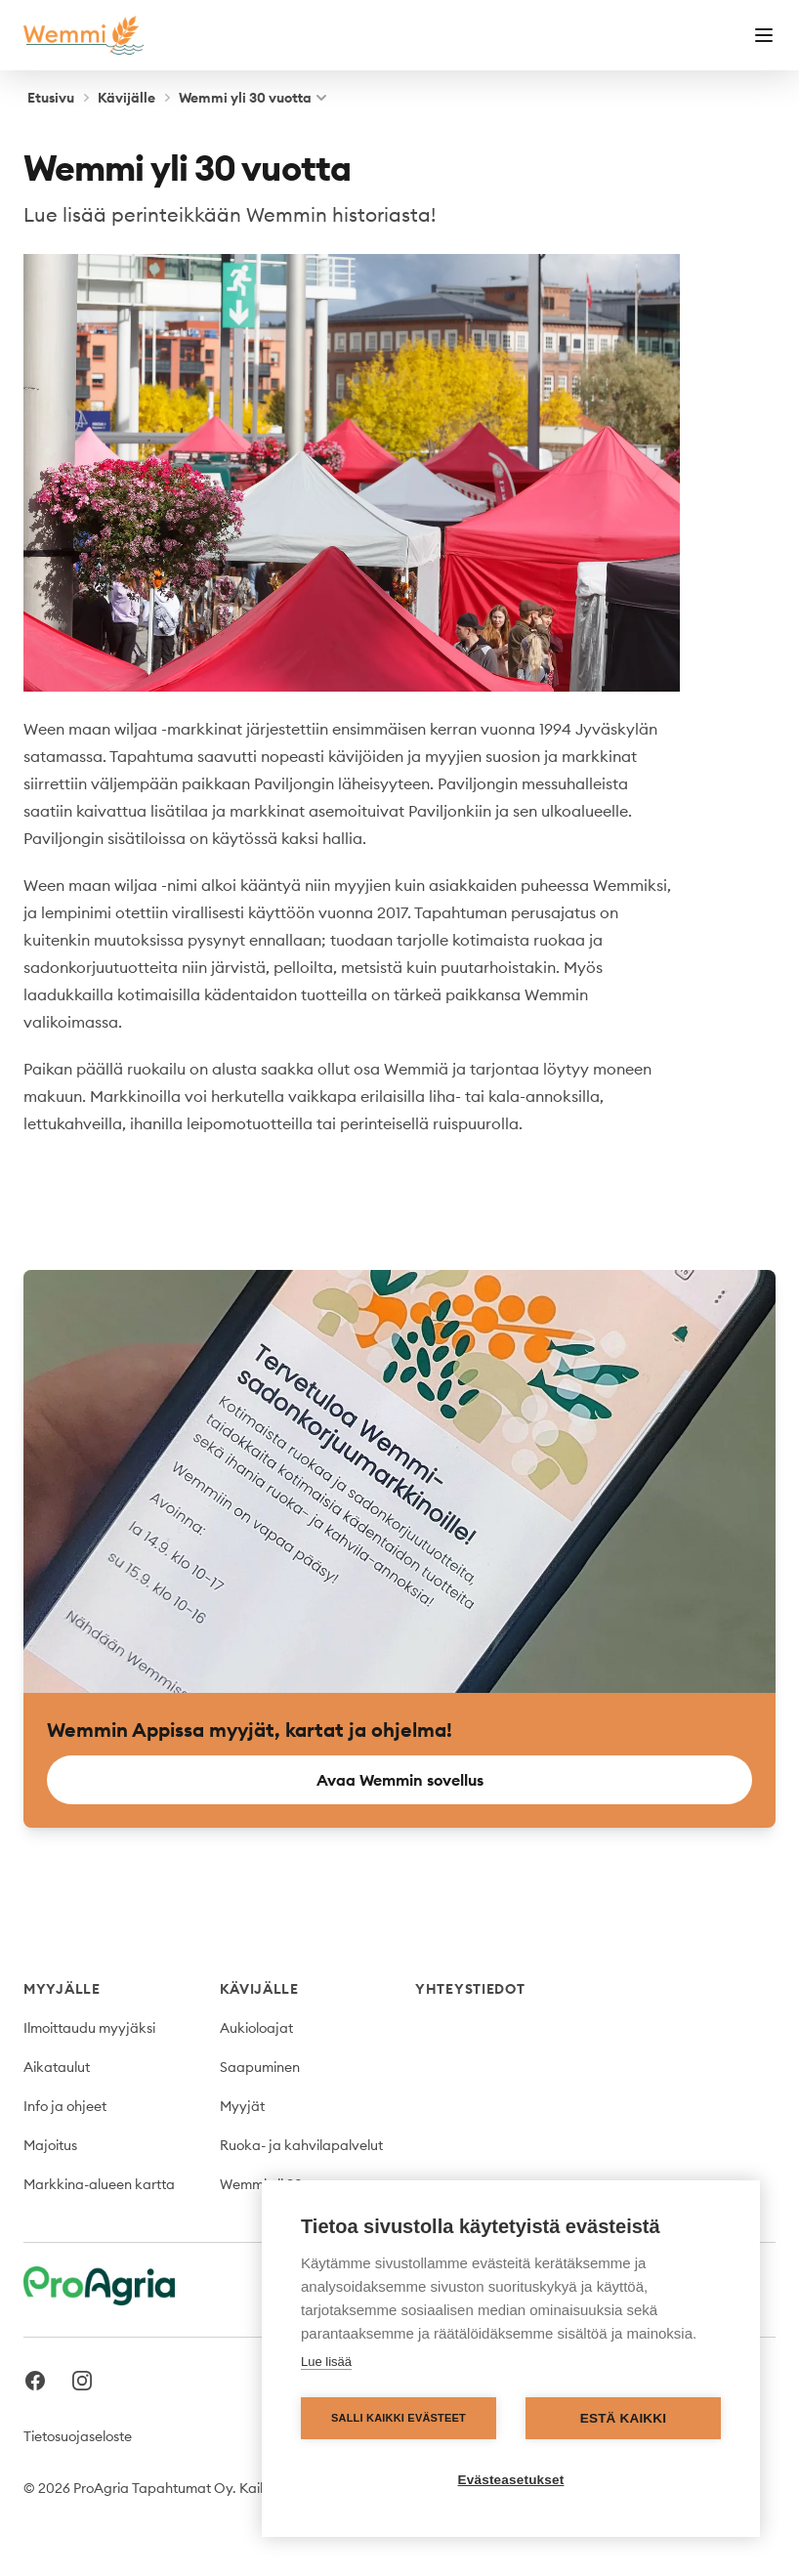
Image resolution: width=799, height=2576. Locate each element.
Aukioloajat (256, 2028)
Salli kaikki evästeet (398, 2418)
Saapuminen (260, 2067)
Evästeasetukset (511, 2479)
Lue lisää (326, 2361)
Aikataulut (56, 2067)
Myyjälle (62, 1989)
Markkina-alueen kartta (99, 2184)
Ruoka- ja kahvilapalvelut (301, 2145)
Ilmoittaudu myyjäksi (89, 2028)
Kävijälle (126, 97)
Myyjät (242, 2106)
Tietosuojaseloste (77, 2436)
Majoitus (50, 2145)
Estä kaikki (623, 2418)
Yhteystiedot (470, 1989)
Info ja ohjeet (64, 2106)
